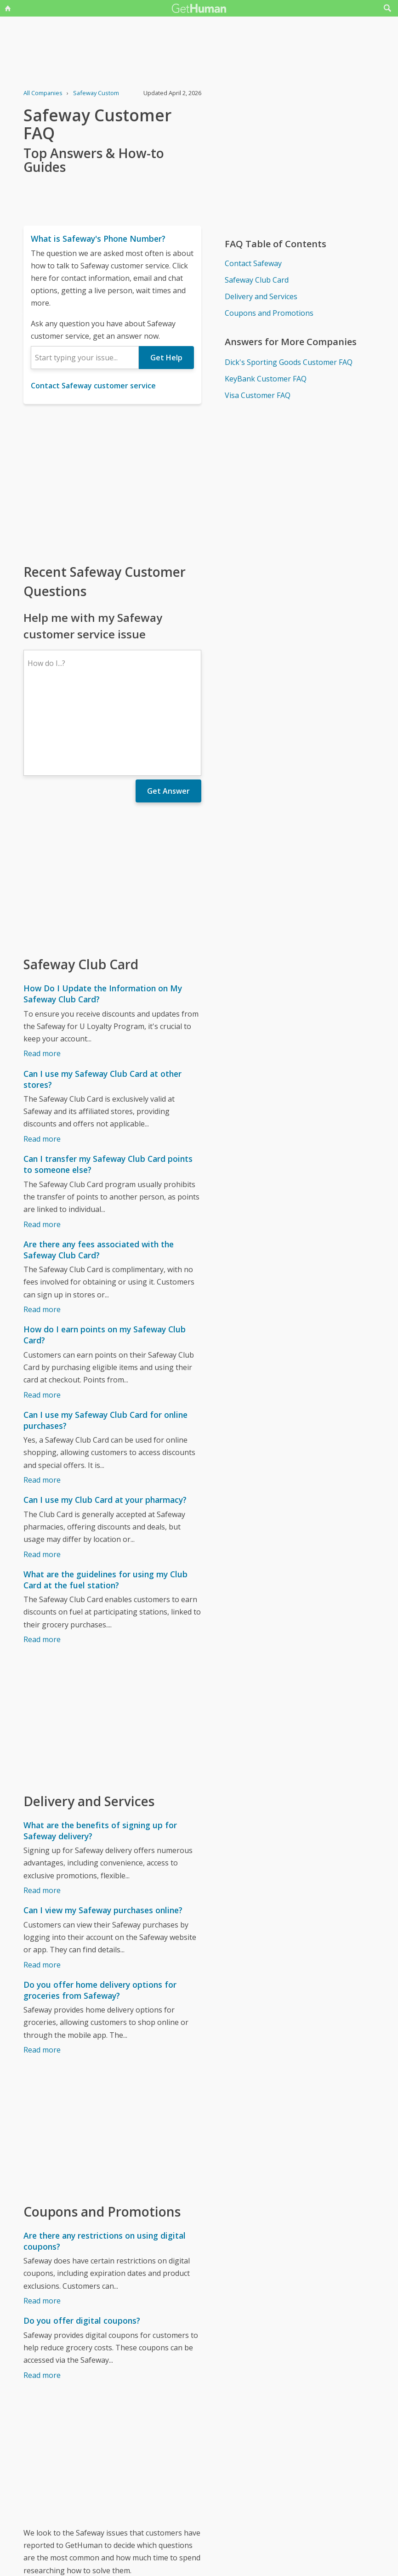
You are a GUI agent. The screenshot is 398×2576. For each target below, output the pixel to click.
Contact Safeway (253, 263)
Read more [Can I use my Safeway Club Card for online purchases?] (42, 1400)
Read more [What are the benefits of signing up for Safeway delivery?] (42, 1810)
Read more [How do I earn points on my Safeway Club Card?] (42, 1315)
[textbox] (85, 357)
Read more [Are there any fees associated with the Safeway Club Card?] (42, 1229)
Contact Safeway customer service (93, 386)
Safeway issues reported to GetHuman (89, 2512)
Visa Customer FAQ (257, 395)
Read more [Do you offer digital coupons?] (42, 2295)
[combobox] (85, 357)
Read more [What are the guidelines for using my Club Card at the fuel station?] (42, 1559)
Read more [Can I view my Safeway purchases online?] (42, 1885)
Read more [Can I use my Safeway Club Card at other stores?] (42, 1059)
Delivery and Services (261, 296)
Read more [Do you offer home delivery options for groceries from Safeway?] (42, 1970)
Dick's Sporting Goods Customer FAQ (289, 362)
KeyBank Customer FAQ (266, 379)
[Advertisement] (112, 483)
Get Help (166, 358)
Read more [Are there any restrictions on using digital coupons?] (42, 2221)
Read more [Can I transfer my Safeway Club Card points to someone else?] (42, 1144)
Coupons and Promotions (269, 313)
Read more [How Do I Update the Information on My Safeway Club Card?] (42, 973)
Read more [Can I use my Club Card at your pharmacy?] (42, 1474)
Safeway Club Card (257, 280)
